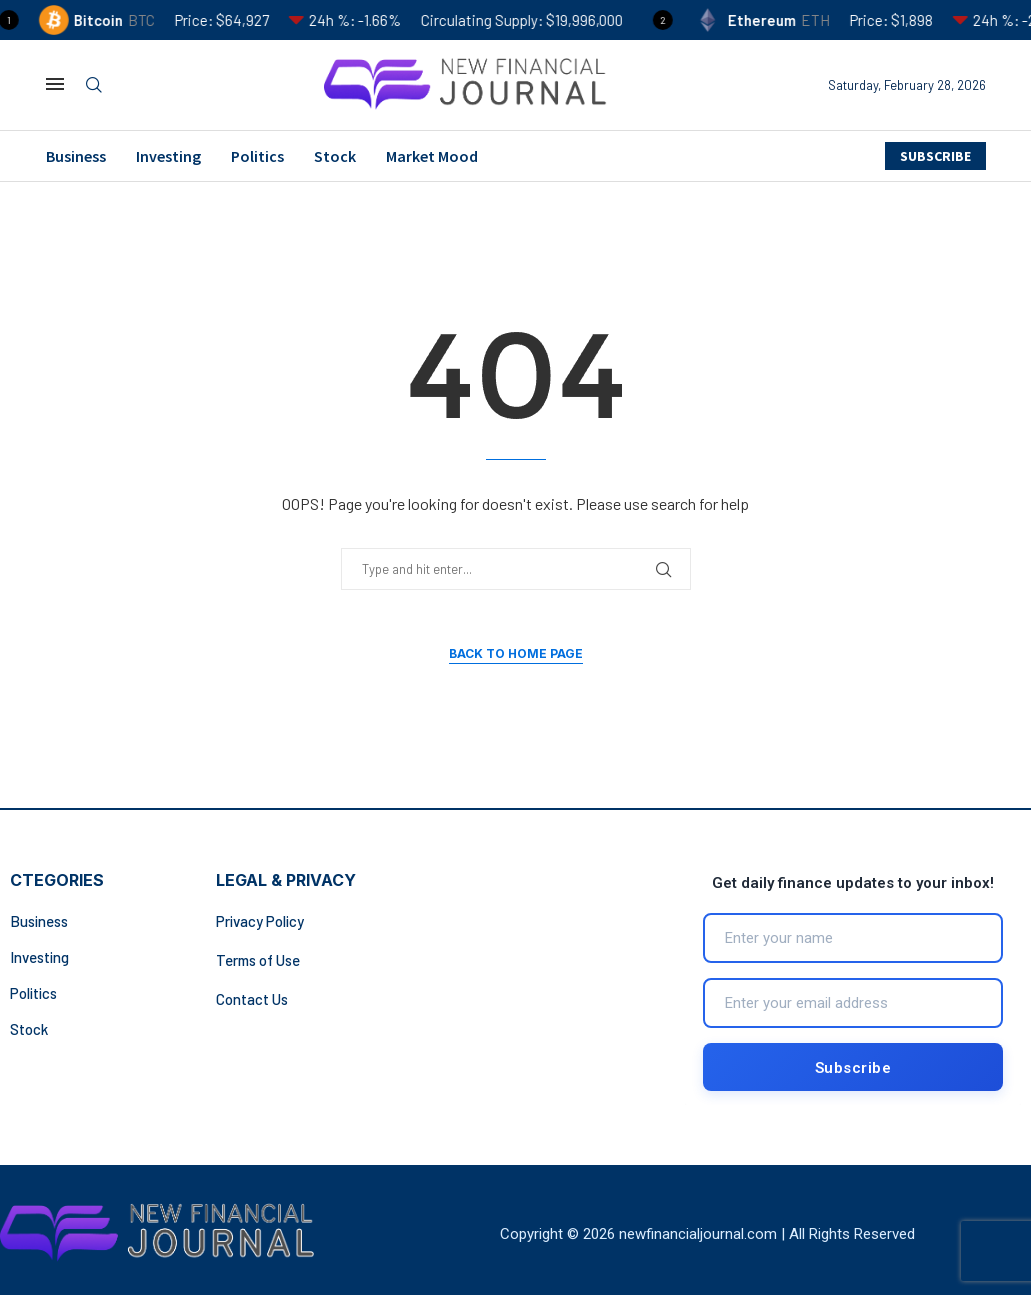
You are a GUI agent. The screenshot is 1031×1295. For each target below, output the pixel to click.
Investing (168, 156)
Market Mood (432, 156)
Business (76, 156)
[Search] (94, 85)
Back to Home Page (516, 653)
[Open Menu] (55, 84)
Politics (257, 156)
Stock (335, 156)
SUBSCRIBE (935, 156)
